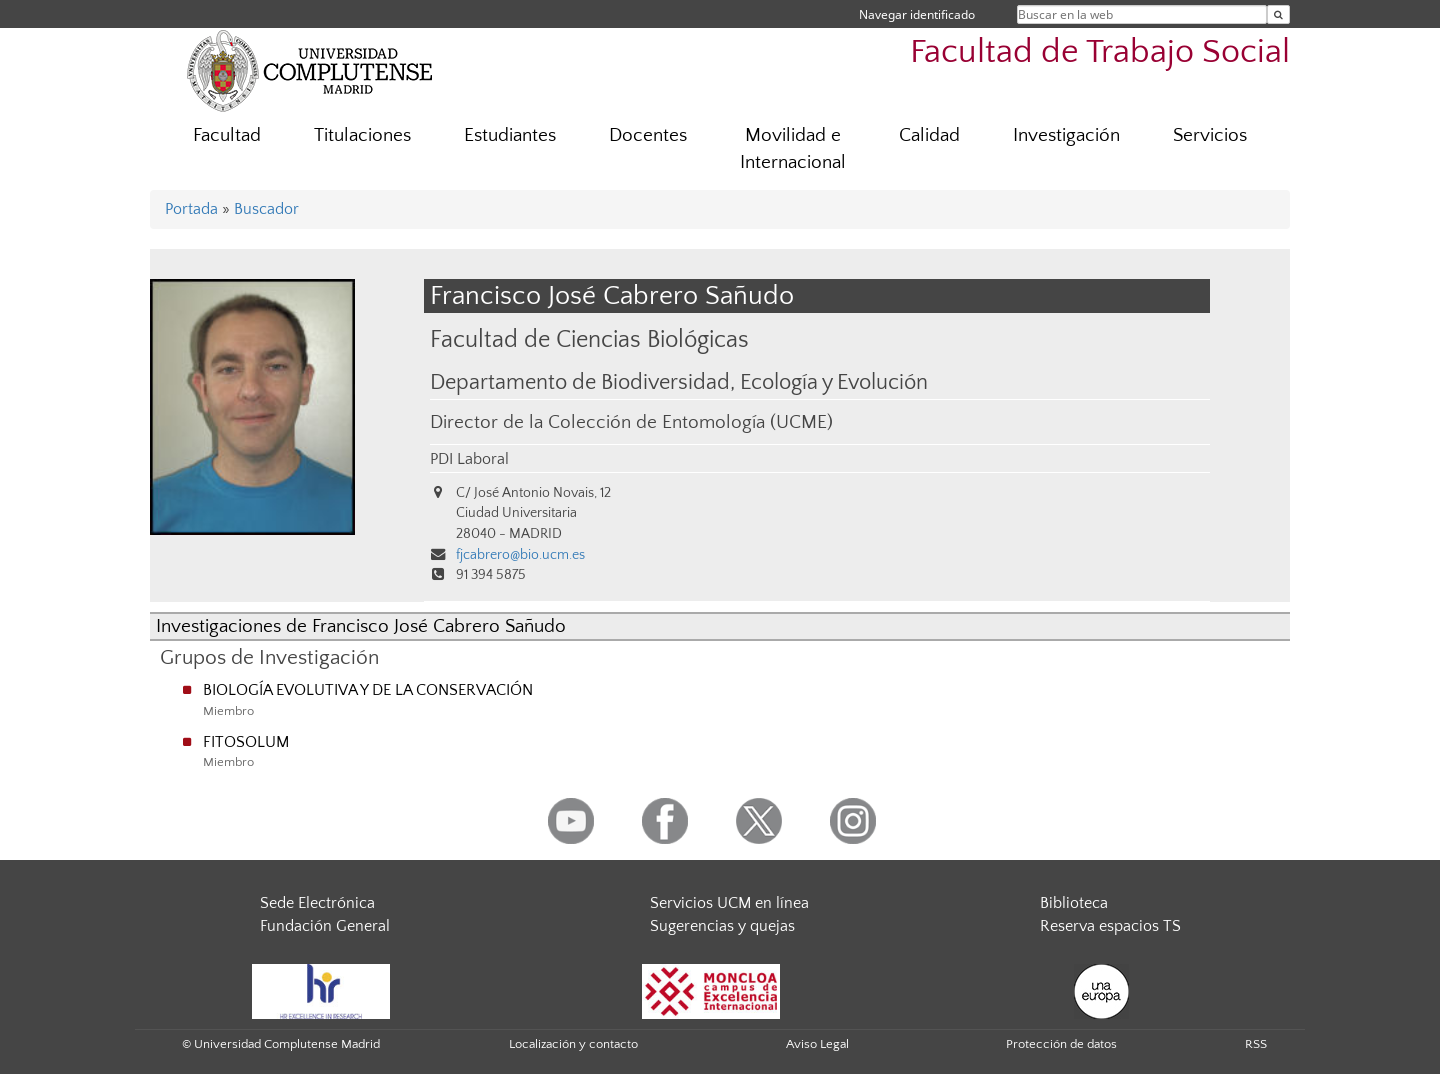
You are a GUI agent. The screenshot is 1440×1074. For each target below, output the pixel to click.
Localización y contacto (573, 1044)
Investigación (1066, 135)
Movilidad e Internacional (793, 149)
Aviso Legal (817, 1044)
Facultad (227, 135)
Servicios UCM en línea (729, 903)
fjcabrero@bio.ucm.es (520, 555)
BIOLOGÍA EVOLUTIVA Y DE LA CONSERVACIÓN (368, 690)
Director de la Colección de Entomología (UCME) (631, 422)
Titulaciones (362, 135)
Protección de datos (1061, 1044)
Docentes (648, 135)
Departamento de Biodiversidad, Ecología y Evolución (679, 383)
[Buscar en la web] (1278, 14)
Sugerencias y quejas (722, 926)
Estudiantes (510, 135)
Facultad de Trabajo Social (1100, 52)
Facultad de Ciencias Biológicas (589, 339)
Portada (191, 209)
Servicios (1210, 135)
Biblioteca (1074, 903)
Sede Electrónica (317, 903)
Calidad (929, 135)
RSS (1256, 1044)
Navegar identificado (917, 14)
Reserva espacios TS (1110, 926)
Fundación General (325, 926)
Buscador (266, 209)
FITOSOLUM (246, 742)
